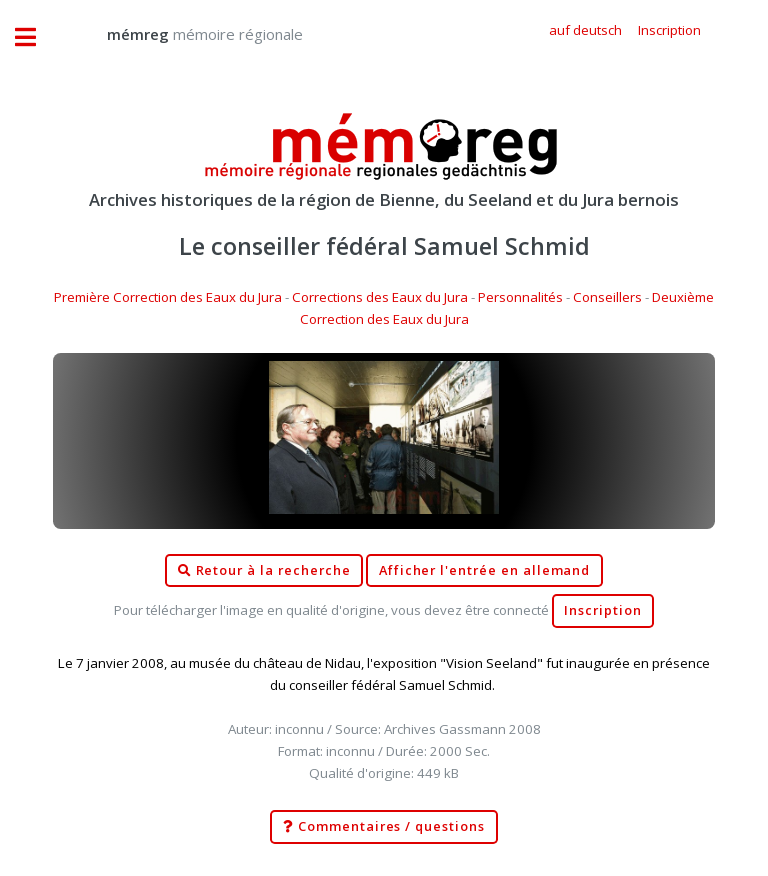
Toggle (36, 37)
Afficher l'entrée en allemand (485, 570)
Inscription (602, 610)
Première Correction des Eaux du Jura (168, 297)
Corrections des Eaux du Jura (380, 297)
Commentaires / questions (384, 827)
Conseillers (607, 297)
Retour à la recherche (264, 571)
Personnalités (520, 297)
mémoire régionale (185, 34)
